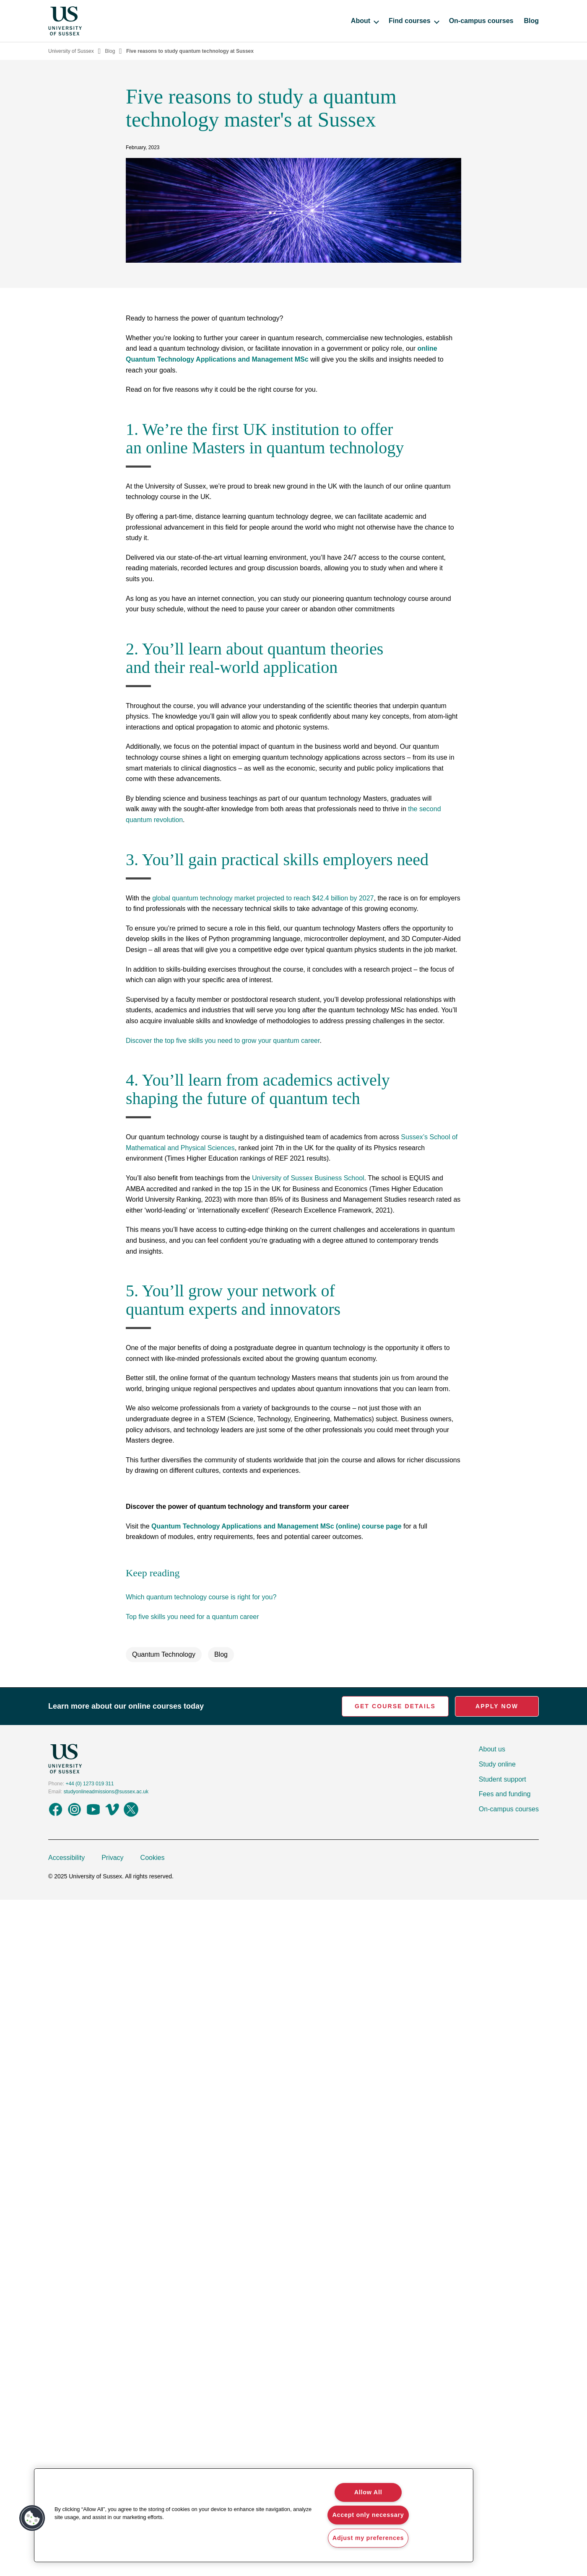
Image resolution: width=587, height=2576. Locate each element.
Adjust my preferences (368, 2538)
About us (492, 1749)
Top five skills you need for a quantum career (192, 1616)
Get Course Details (395, 1706)
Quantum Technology (163, 1654)
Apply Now (496, 1706)
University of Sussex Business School (308, 1178)
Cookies (152, 1857)
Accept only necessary (368, 2514)
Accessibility (66, 1857)
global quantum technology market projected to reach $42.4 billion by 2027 (263, 898)
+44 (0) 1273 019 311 (89, 1784)
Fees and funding (505, 1794)
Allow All (368, 2492)
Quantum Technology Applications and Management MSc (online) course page (276, 1526)
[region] (254, 2515)
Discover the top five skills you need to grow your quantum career (222, 1040)
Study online (497, 1764)
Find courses (414, 20)
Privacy (112, 1857)
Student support (502, 1779)
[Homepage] (65, 21)
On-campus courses (481, 20)
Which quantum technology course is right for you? (201, 1597)
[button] (32, 2518)
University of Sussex (71, 51)
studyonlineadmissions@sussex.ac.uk (106, 1792)
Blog (531, 20)
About (364, 20)
